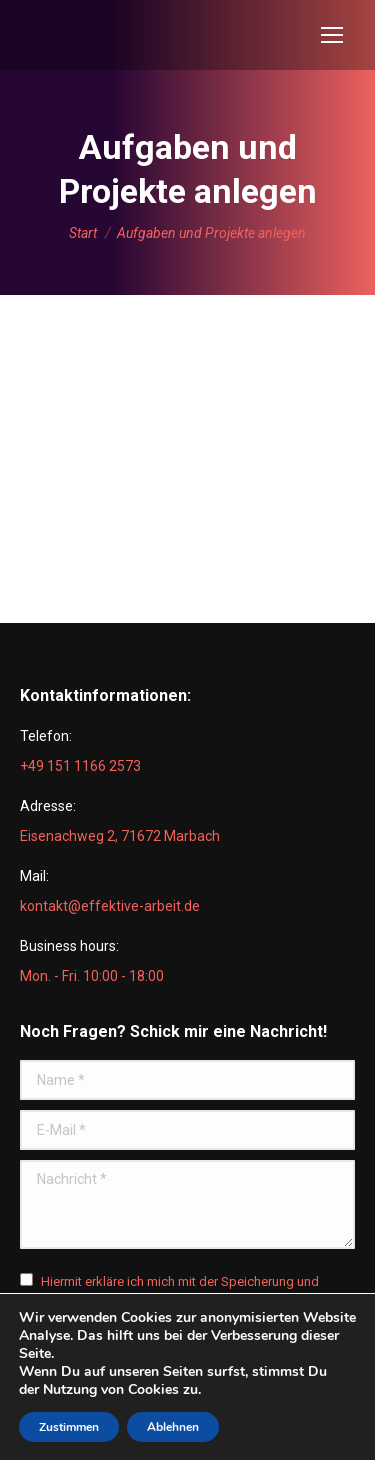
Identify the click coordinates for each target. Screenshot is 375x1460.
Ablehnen (173, 1427)
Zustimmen (69, 1427)
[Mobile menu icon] (332, 35)
